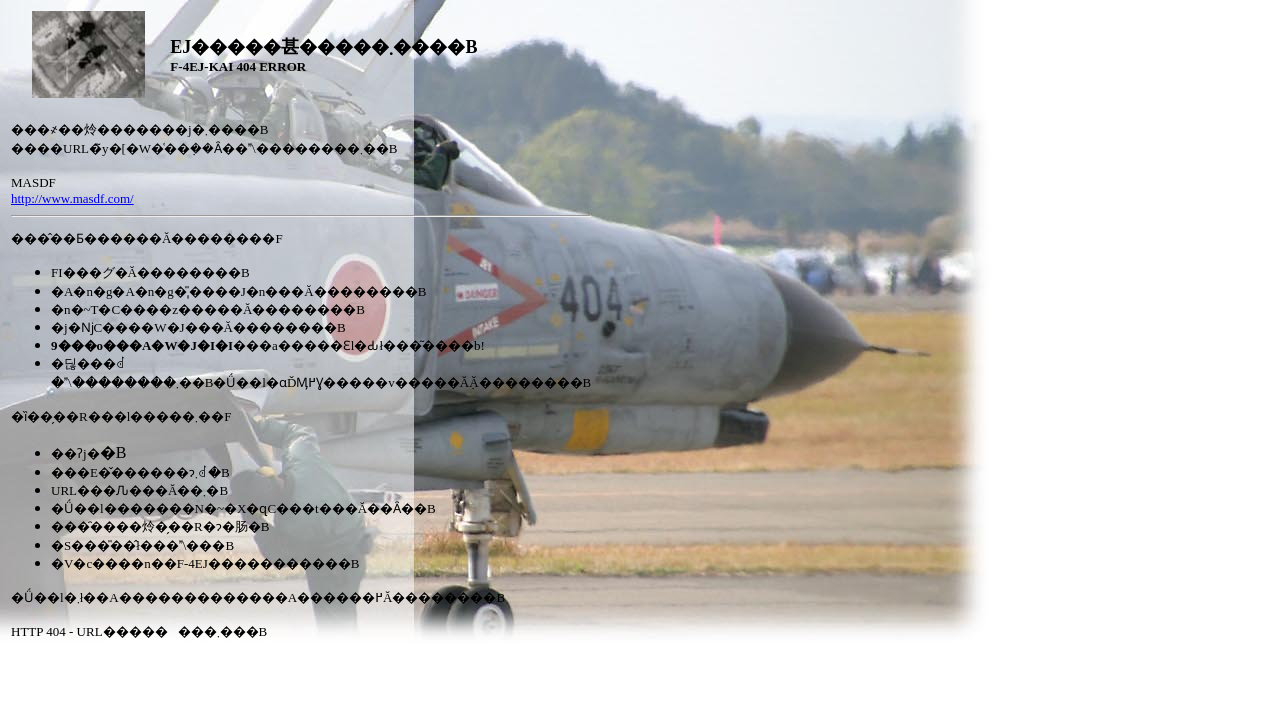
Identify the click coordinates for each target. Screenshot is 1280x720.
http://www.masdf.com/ (72, 198)
